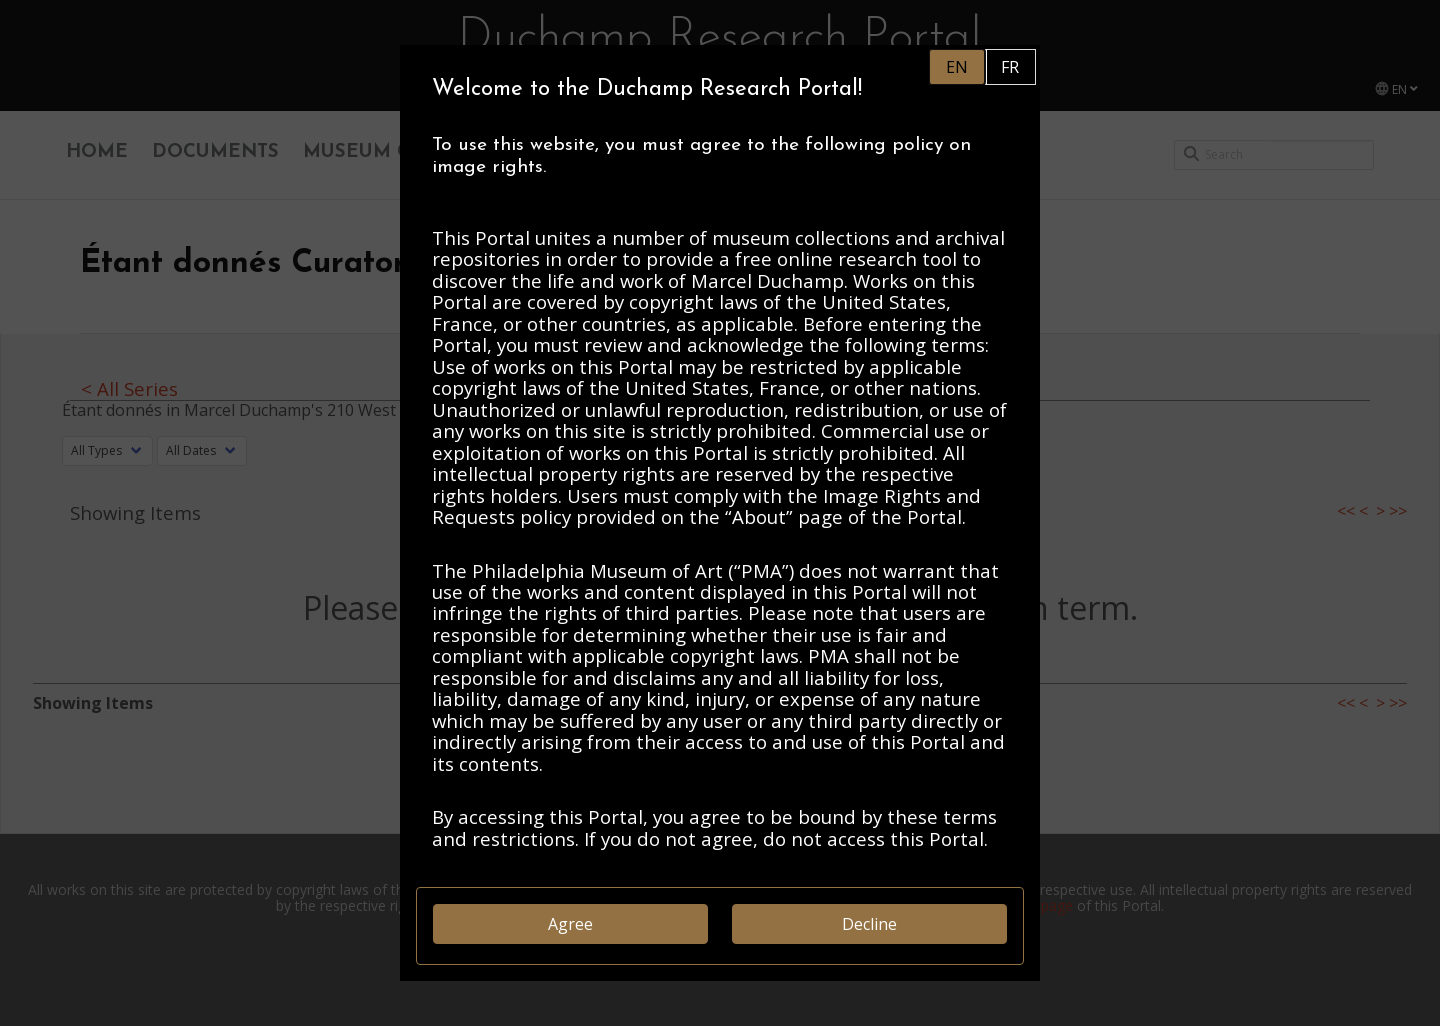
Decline (869, 924)
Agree (570, 924)
